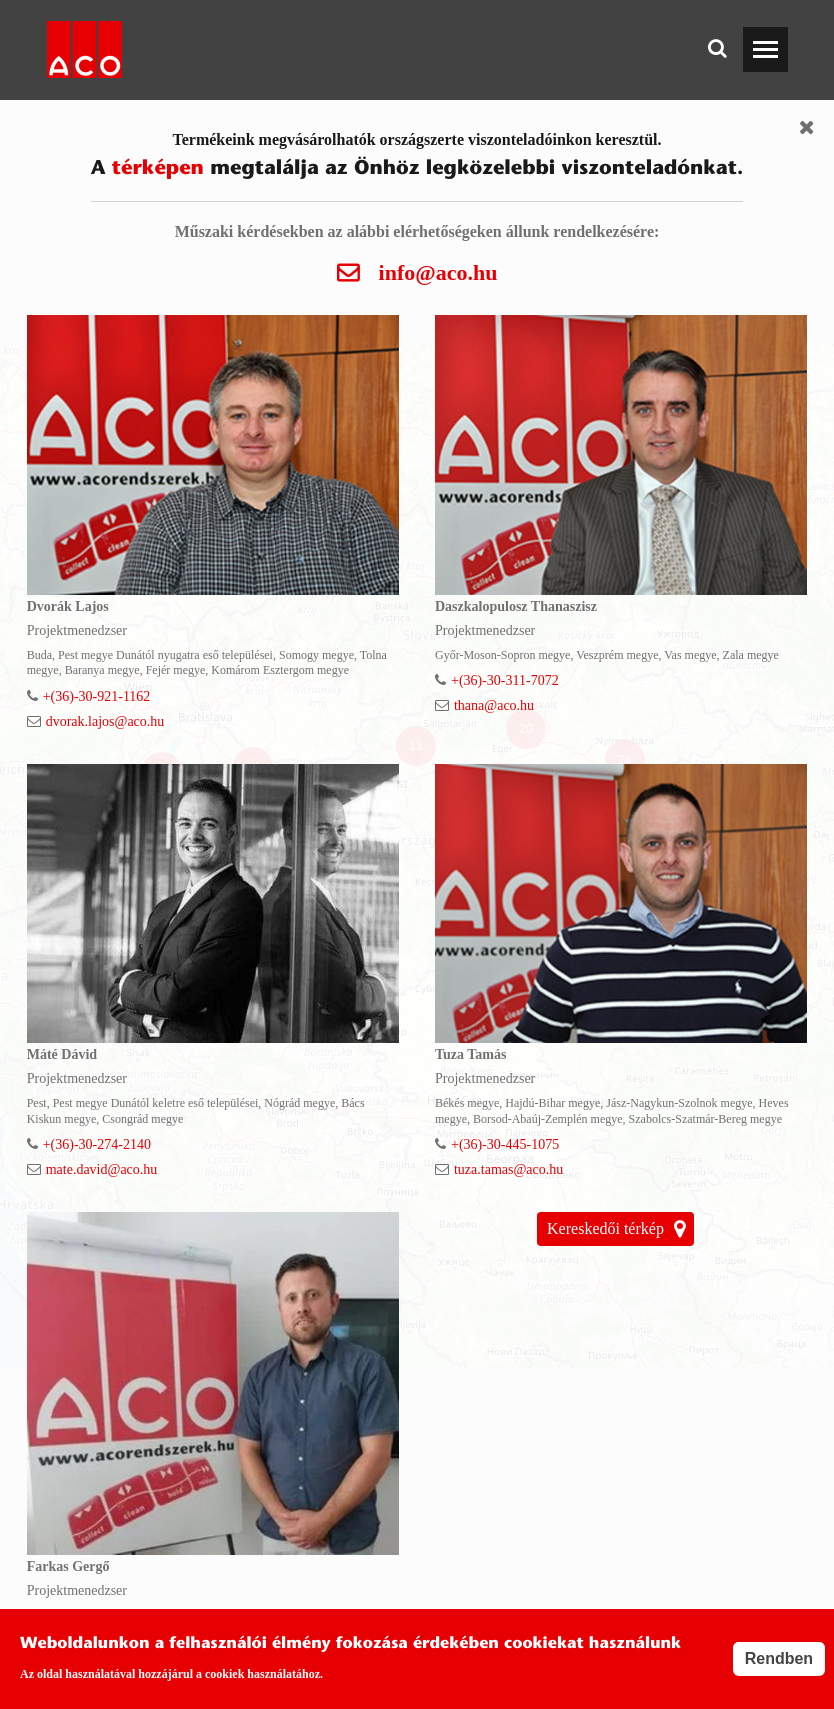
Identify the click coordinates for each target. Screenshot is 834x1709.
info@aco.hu (438, 273)
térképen (158, 169)
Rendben (779, 1658)
